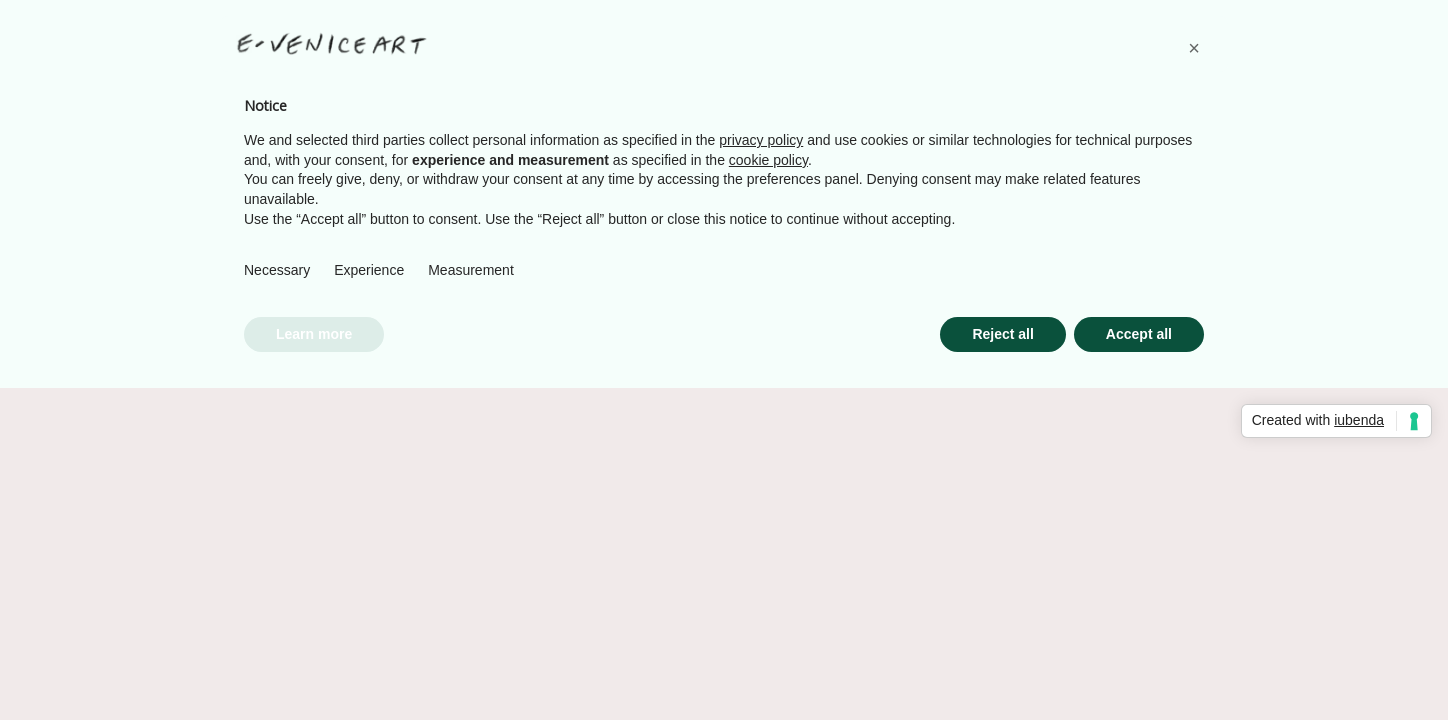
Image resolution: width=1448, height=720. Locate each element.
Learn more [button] (314, 334)
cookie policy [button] (768, 160)
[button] (1194, 48)
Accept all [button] (1139, 334)
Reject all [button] (1002, 334)
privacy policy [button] (761, 140)
